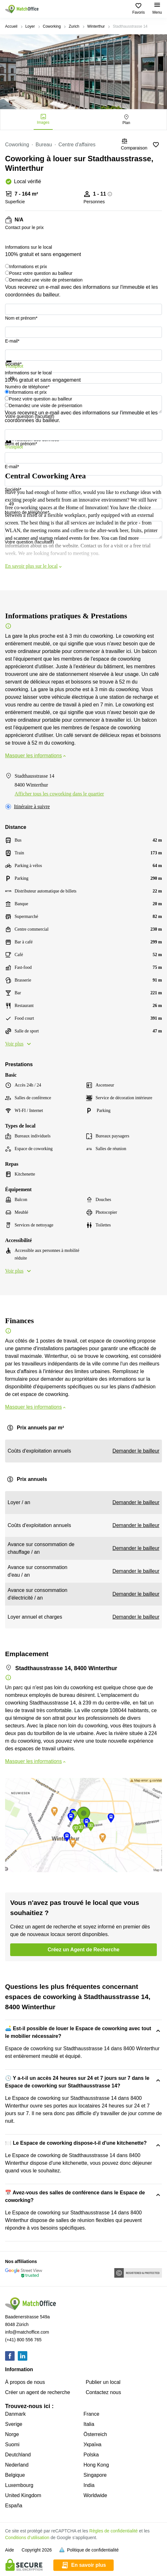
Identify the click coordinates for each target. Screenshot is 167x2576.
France (91, 2414)
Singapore (95, 2475)
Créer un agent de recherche (37, 2392)
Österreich (95, 2434)
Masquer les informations (36, 755)
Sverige (13, 2424)
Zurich (74, 26)
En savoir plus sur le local (34, 566)
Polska (91, 2454)
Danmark (15, 2414)
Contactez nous (103, 2392)
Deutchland (18, 2454)
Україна (92, 2444)
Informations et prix (28, 266)
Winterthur (96, 26)
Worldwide (95, 2495)
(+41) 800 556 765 (23, 2339)
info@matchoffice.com (27, 2332)
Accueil (11, 26)
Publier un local (103, 2382)
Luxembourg (19, 2485)
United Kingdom (23, 2495)
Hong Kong (96, 2465)
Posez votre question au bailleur (40, 273)
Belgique (15, 2475)
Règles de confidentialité (113, 2530)
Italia (89, 2424)
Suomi (12, 2444)
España (13, 2505)
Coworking (52, 26)
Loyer (30, 26)
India (89, 2485)
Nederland (17, 2465)
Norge (12, 2434)
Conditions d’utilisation (27, 2537)
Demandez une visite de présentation (46, 279)
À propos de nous (25, 2382)
